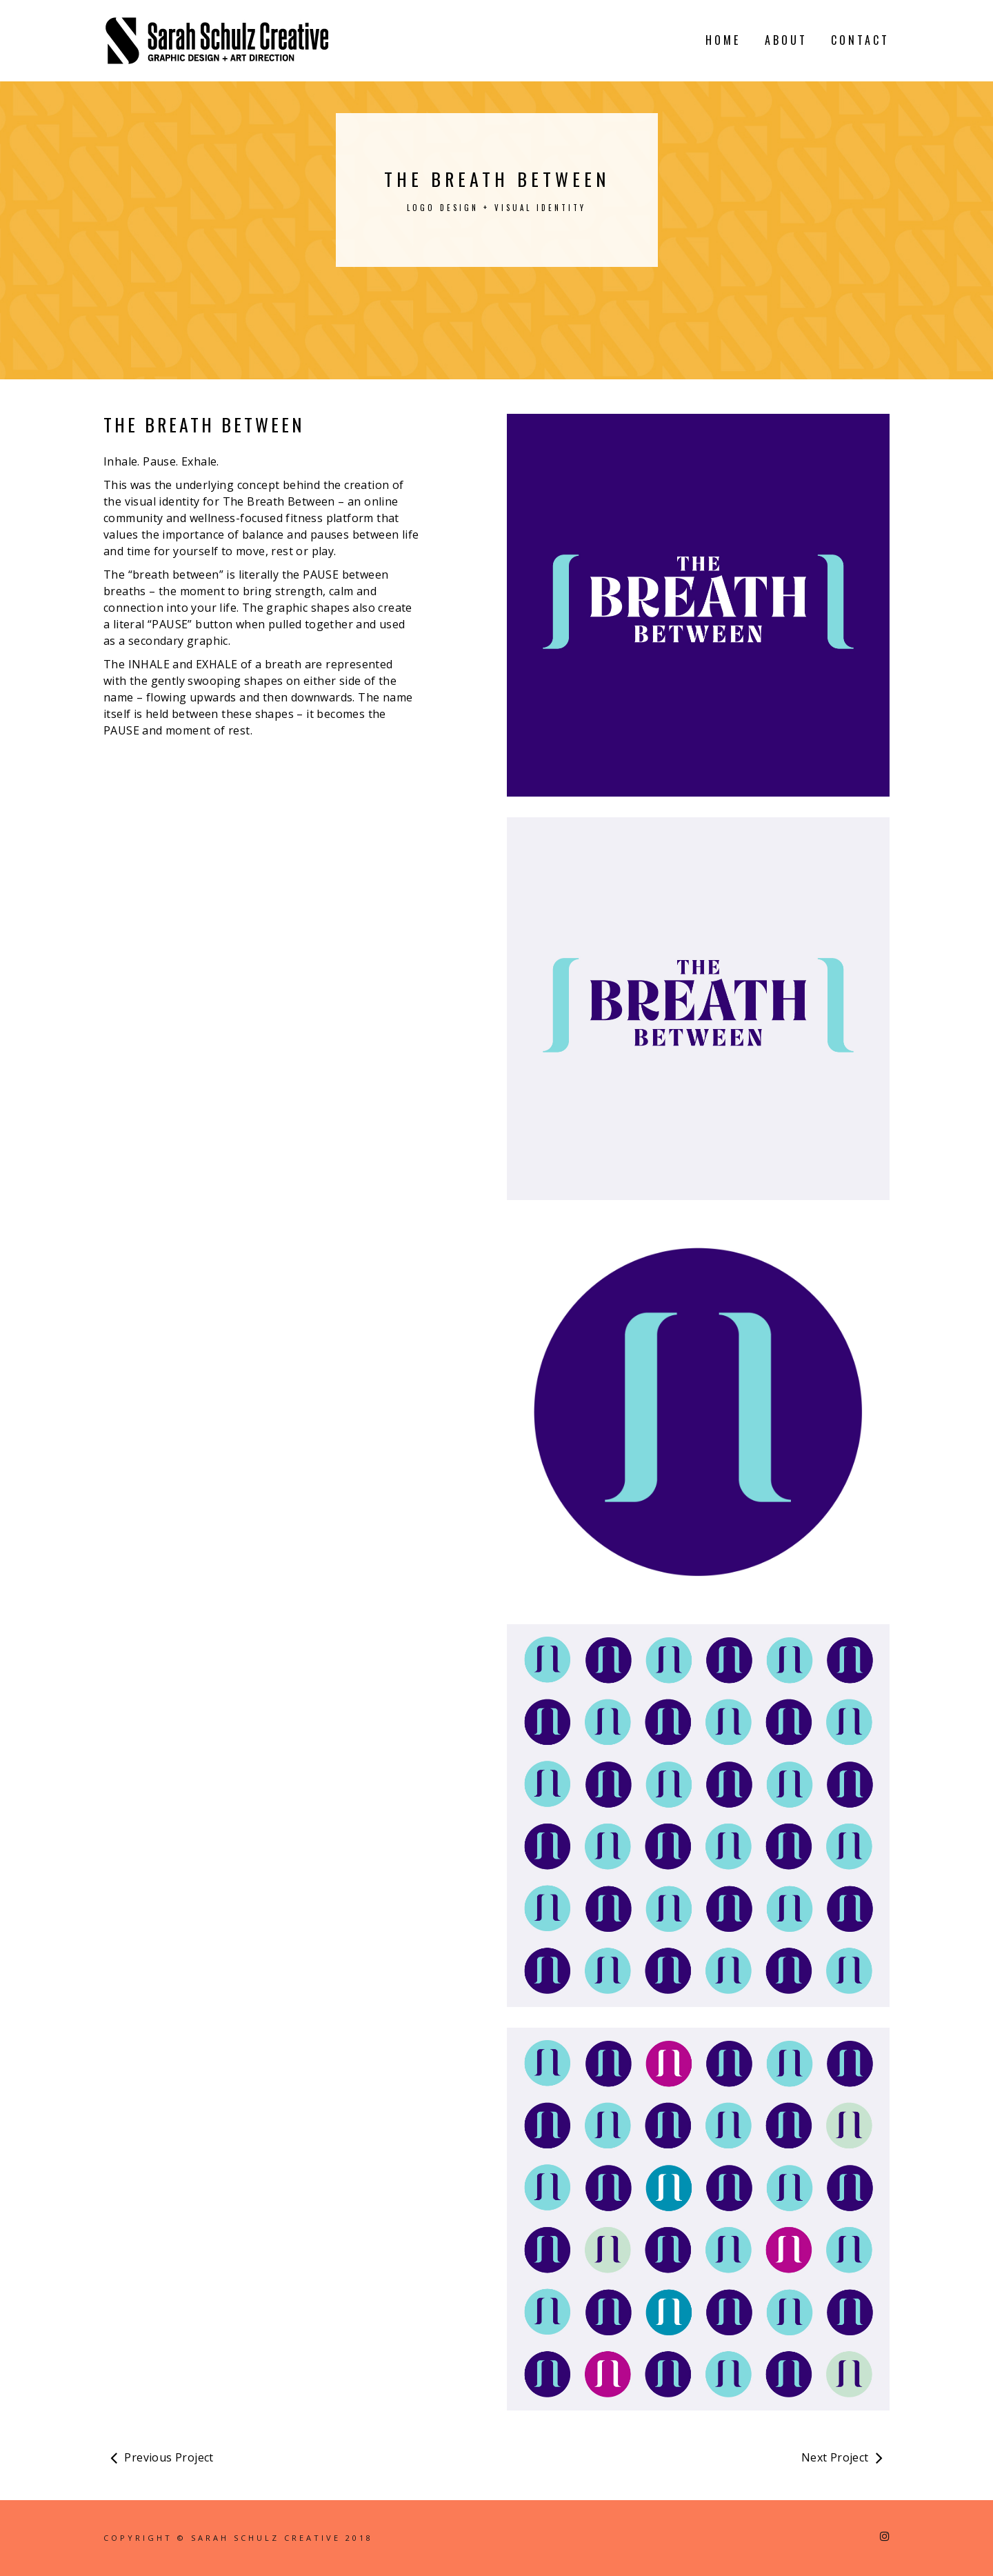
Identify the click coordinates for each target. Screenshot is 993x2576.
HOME (723, 40)
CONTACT (860, 40)
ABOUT (786, 40)
